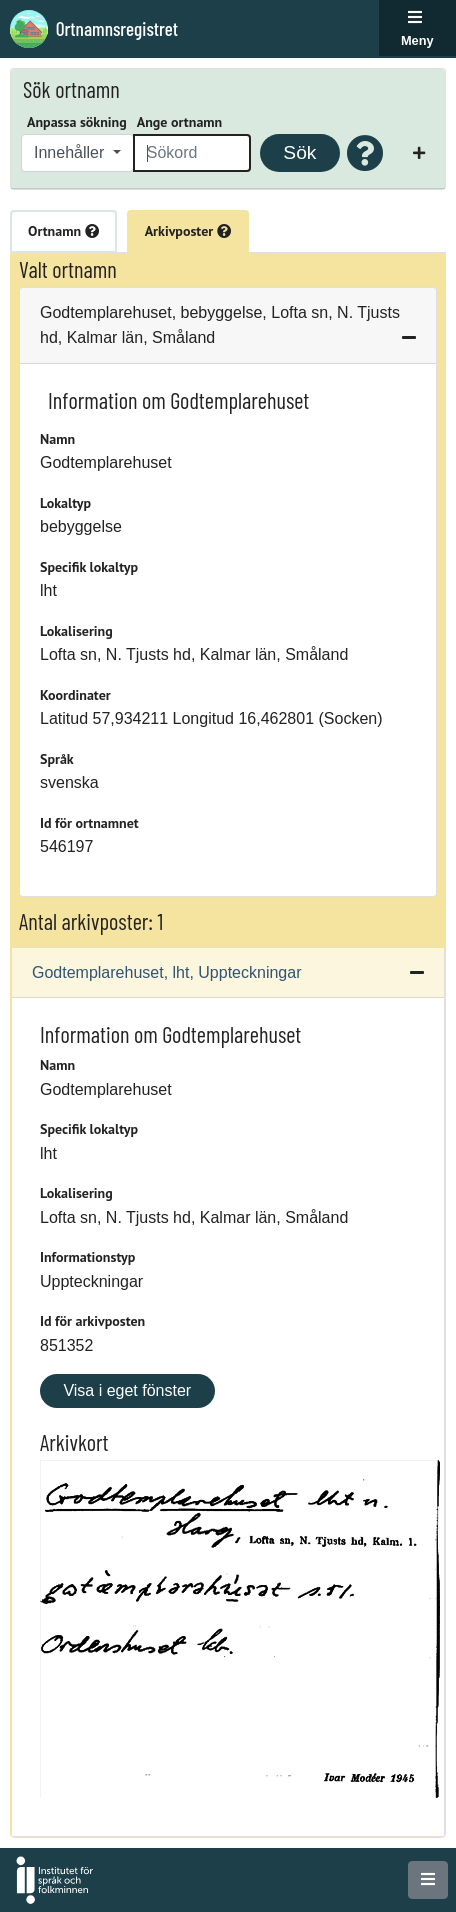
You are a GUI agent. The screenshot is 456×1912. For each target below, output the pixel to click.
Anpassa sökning (77, 122)
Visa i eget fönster (127, 1390)
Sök (299, 152)
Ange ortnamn (179, 122)
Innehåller (71, 152)
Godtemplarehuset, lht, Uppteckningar (166, 972)
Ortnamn (63, 231)
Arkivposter (188, 231)
